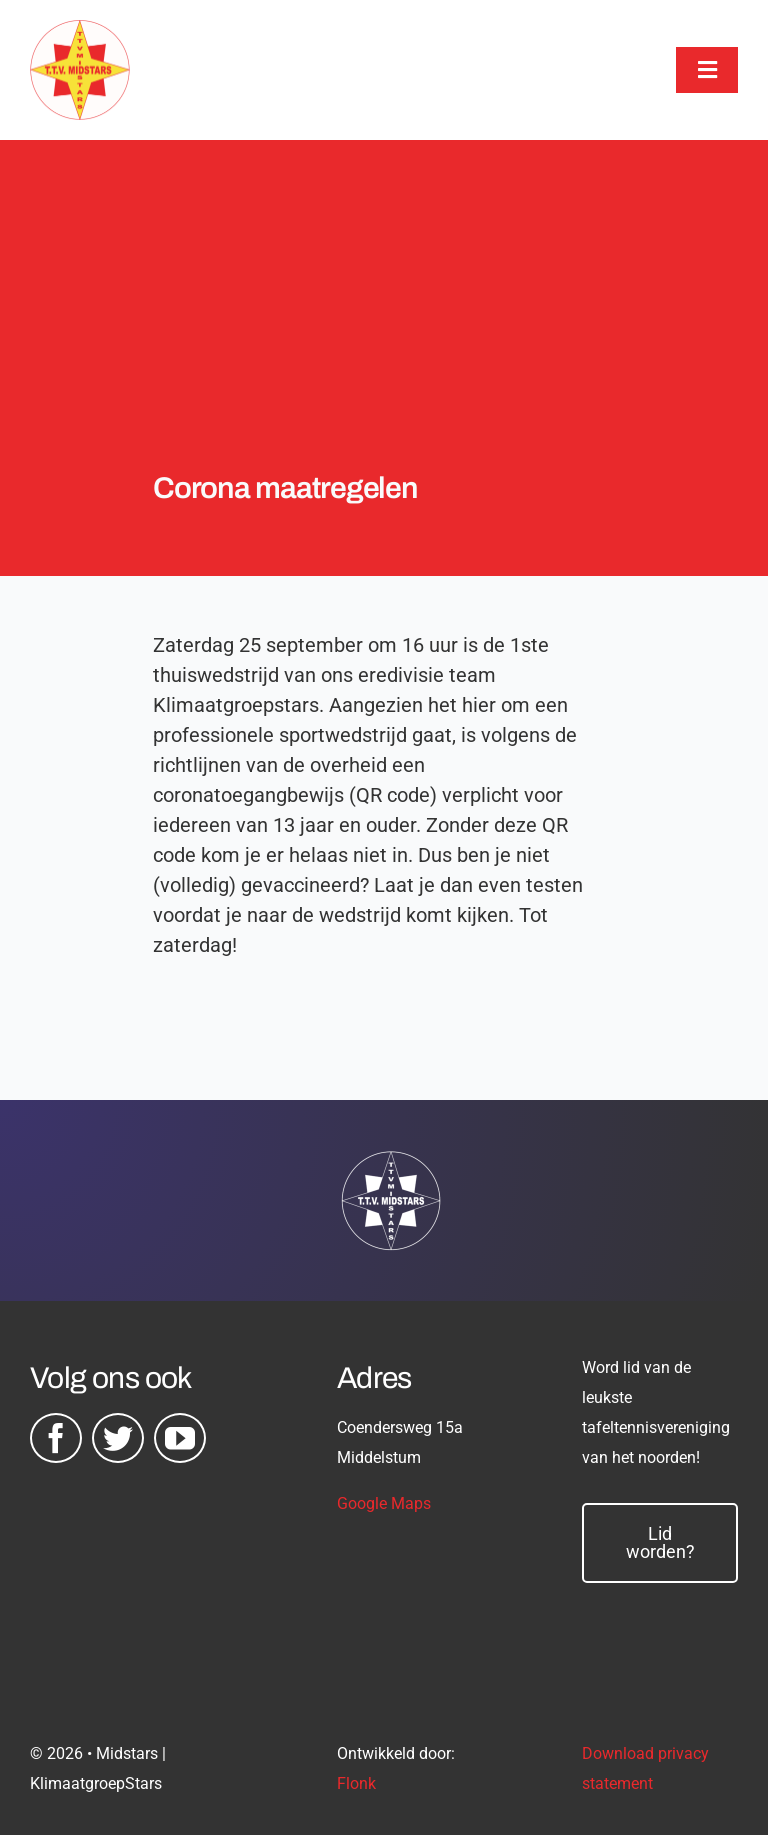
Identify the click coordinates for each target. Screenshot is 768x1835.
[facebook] (56, 1438)
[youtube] (180, 1438)
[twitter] (118, 1438)
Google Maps (384, 1503)
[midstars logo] (80, 30)
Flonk (356, 1783)
